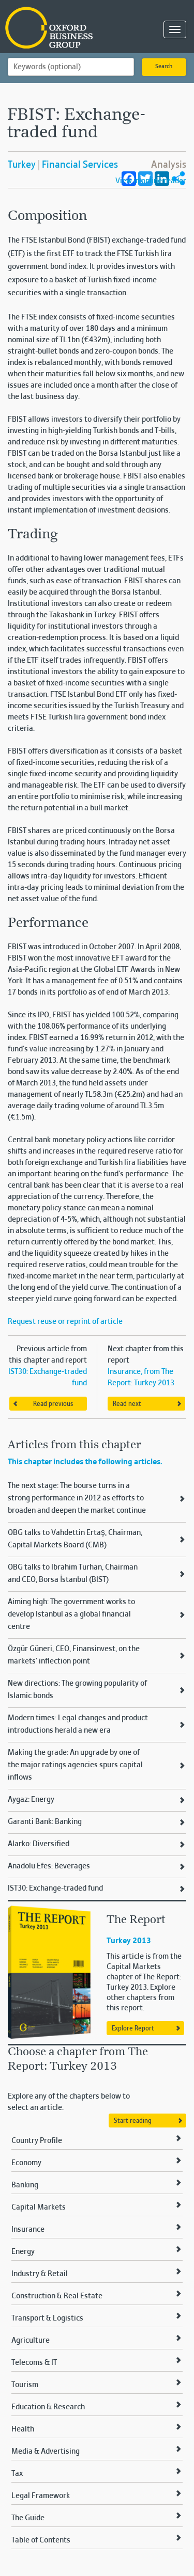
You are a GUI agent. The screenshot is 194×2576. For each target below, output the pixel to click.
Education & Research (48, 2407)
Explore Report (133, 2028)
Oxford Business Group (57, 29)
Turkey (22, 165)
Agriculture (30, 2341)
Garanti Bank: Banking (45, 1822)
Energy (23, 2252)
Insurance (27, 2230)
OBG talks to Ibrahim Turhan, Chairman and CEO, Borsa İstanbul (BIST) (73, 1573)
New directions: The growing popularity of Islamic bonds (77, 1689)
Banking (24, 2185)
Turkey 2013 (129, 1941)
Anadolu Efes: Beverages (49, 1866)
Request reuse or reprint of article (65, 1322)
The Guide (27, 2518)
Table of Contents (40, 2540)
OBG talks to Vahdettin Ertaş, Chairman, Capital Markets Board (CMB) (75, 1539)
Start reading (133, 2121)
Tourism (24, 2385)
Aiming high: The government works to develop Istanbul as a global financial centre (71, 1614)
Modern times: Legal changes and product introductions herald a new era (78, 1724)
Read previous (53, 1404)
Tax (17, 2474)
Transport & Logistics (47, 2318)
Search (163, 66)
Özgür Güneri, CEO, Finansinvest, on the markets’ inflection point (74, 1655)
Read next (127, 1404)
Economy (26, 2163)
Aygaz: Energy (31, 1800)
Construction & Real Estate (56, 2296)
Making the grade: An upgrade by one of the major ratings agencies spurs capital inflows (75, 1765)
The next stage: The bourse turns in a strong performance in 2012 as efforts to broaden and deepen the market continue (77, 1498)
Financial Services (80, 165)
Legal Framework (40, 2496)
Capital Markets (38, 2207)
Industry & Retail (39, 2274)
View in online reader (150, 181)
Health (22, 2429)
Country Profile (36, 2141)
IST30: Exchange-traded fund (55, 1888)
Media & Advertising (45, 2451)
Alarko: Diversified (38, 1844)
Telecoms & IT (34, 2363)
